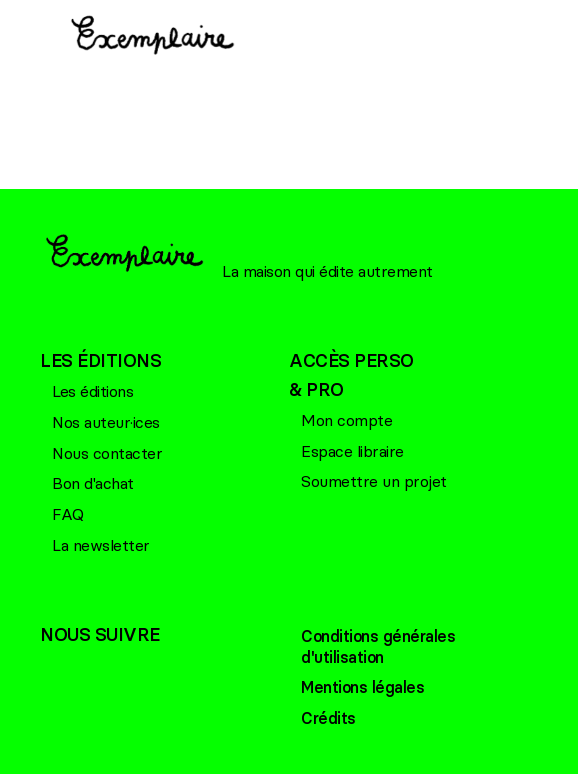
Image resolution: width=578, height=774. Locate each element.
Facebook (55, 669)
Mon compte (346, 420)
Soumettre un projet (374, 481)
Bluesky (95, 669)
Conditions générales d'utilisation (378, 646)
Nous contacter (107, 453)
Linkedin (135, 669)
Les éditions (92, 391)
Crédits (328, 718)
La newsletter (101, 545)
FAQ (68, 514)
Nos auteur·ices (106, 422)
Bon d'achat (93, 483)
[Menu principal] (30, 41)
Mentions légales (362, 687)
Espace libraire (352, 451)
